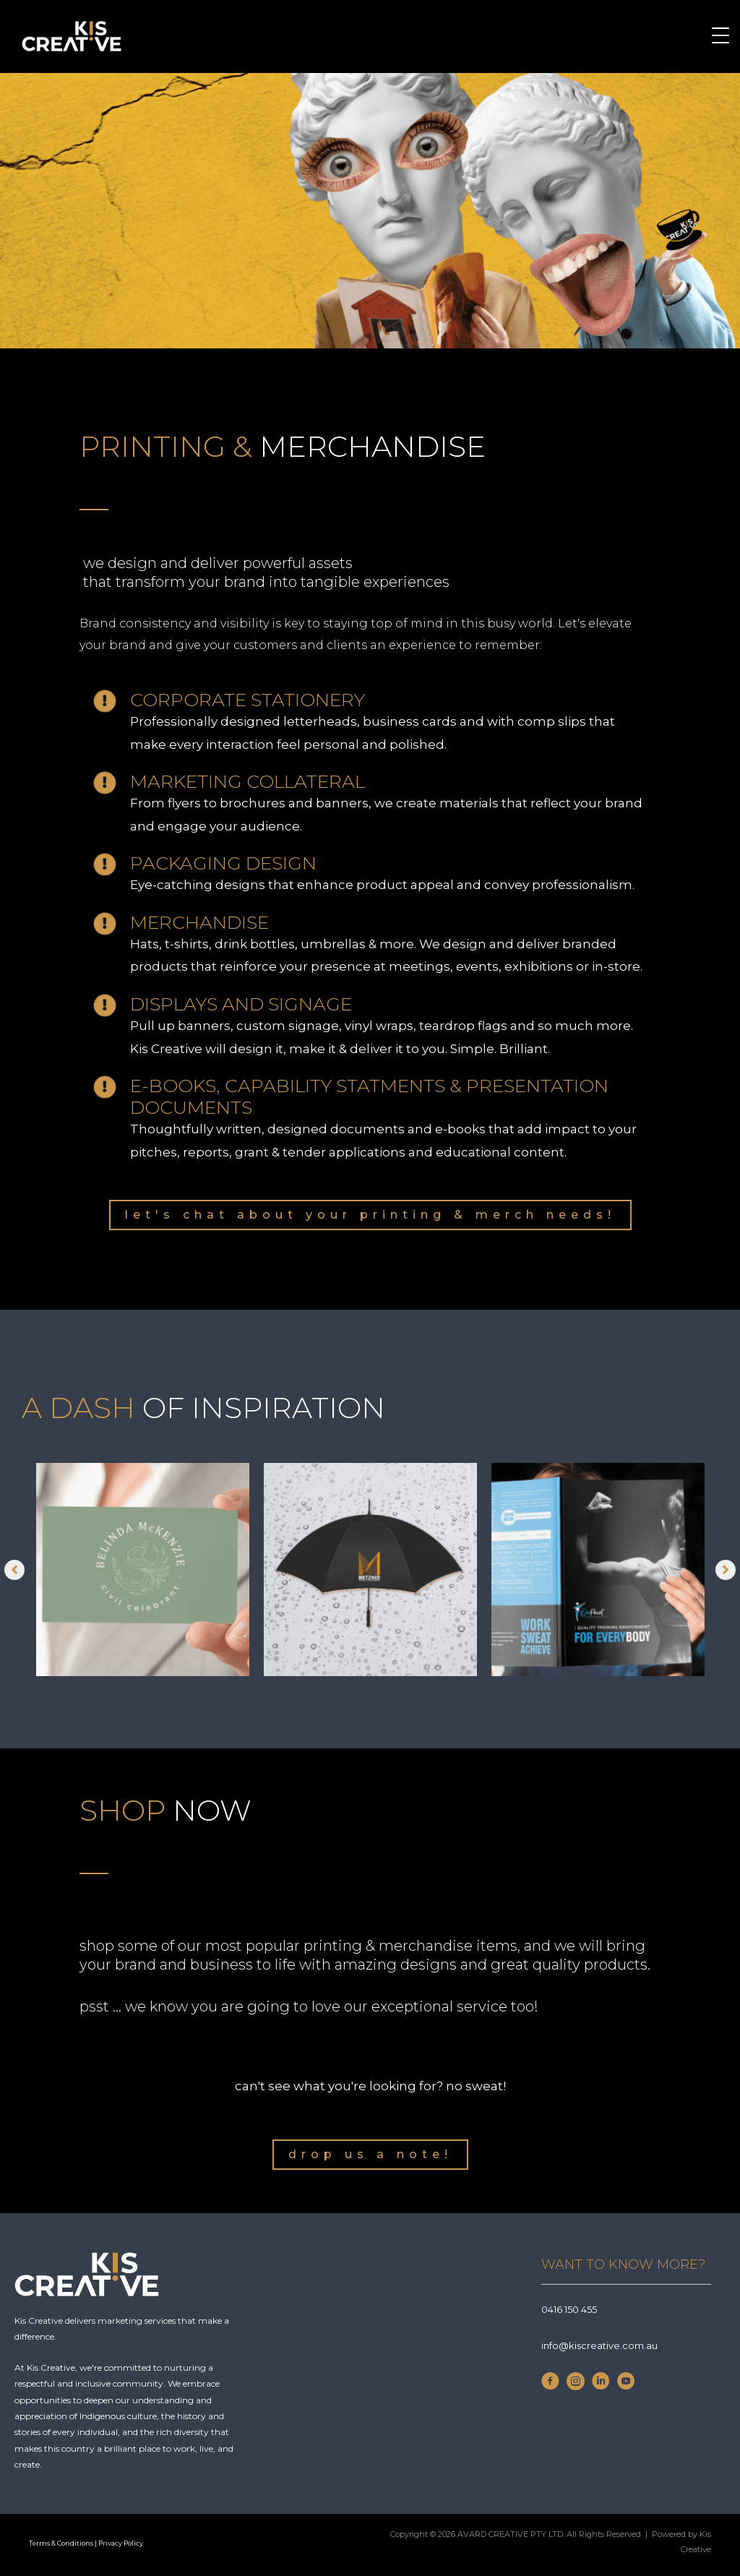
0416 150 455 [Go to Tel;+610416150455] (569, 2309)
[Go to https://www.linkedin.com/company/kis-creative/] (601, 2384)
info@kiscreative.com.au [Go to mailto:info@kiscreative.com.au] (599, 2345)
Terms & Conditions (61, 2543)
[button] (370, 1215)
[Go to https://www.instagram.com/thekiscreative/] (576, 2384)
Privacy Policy (121, 2543)
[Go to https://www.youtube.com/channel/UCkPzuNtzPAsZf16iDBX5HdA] (626, 2384)
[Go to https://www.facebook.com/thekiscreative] (550, 2384)
